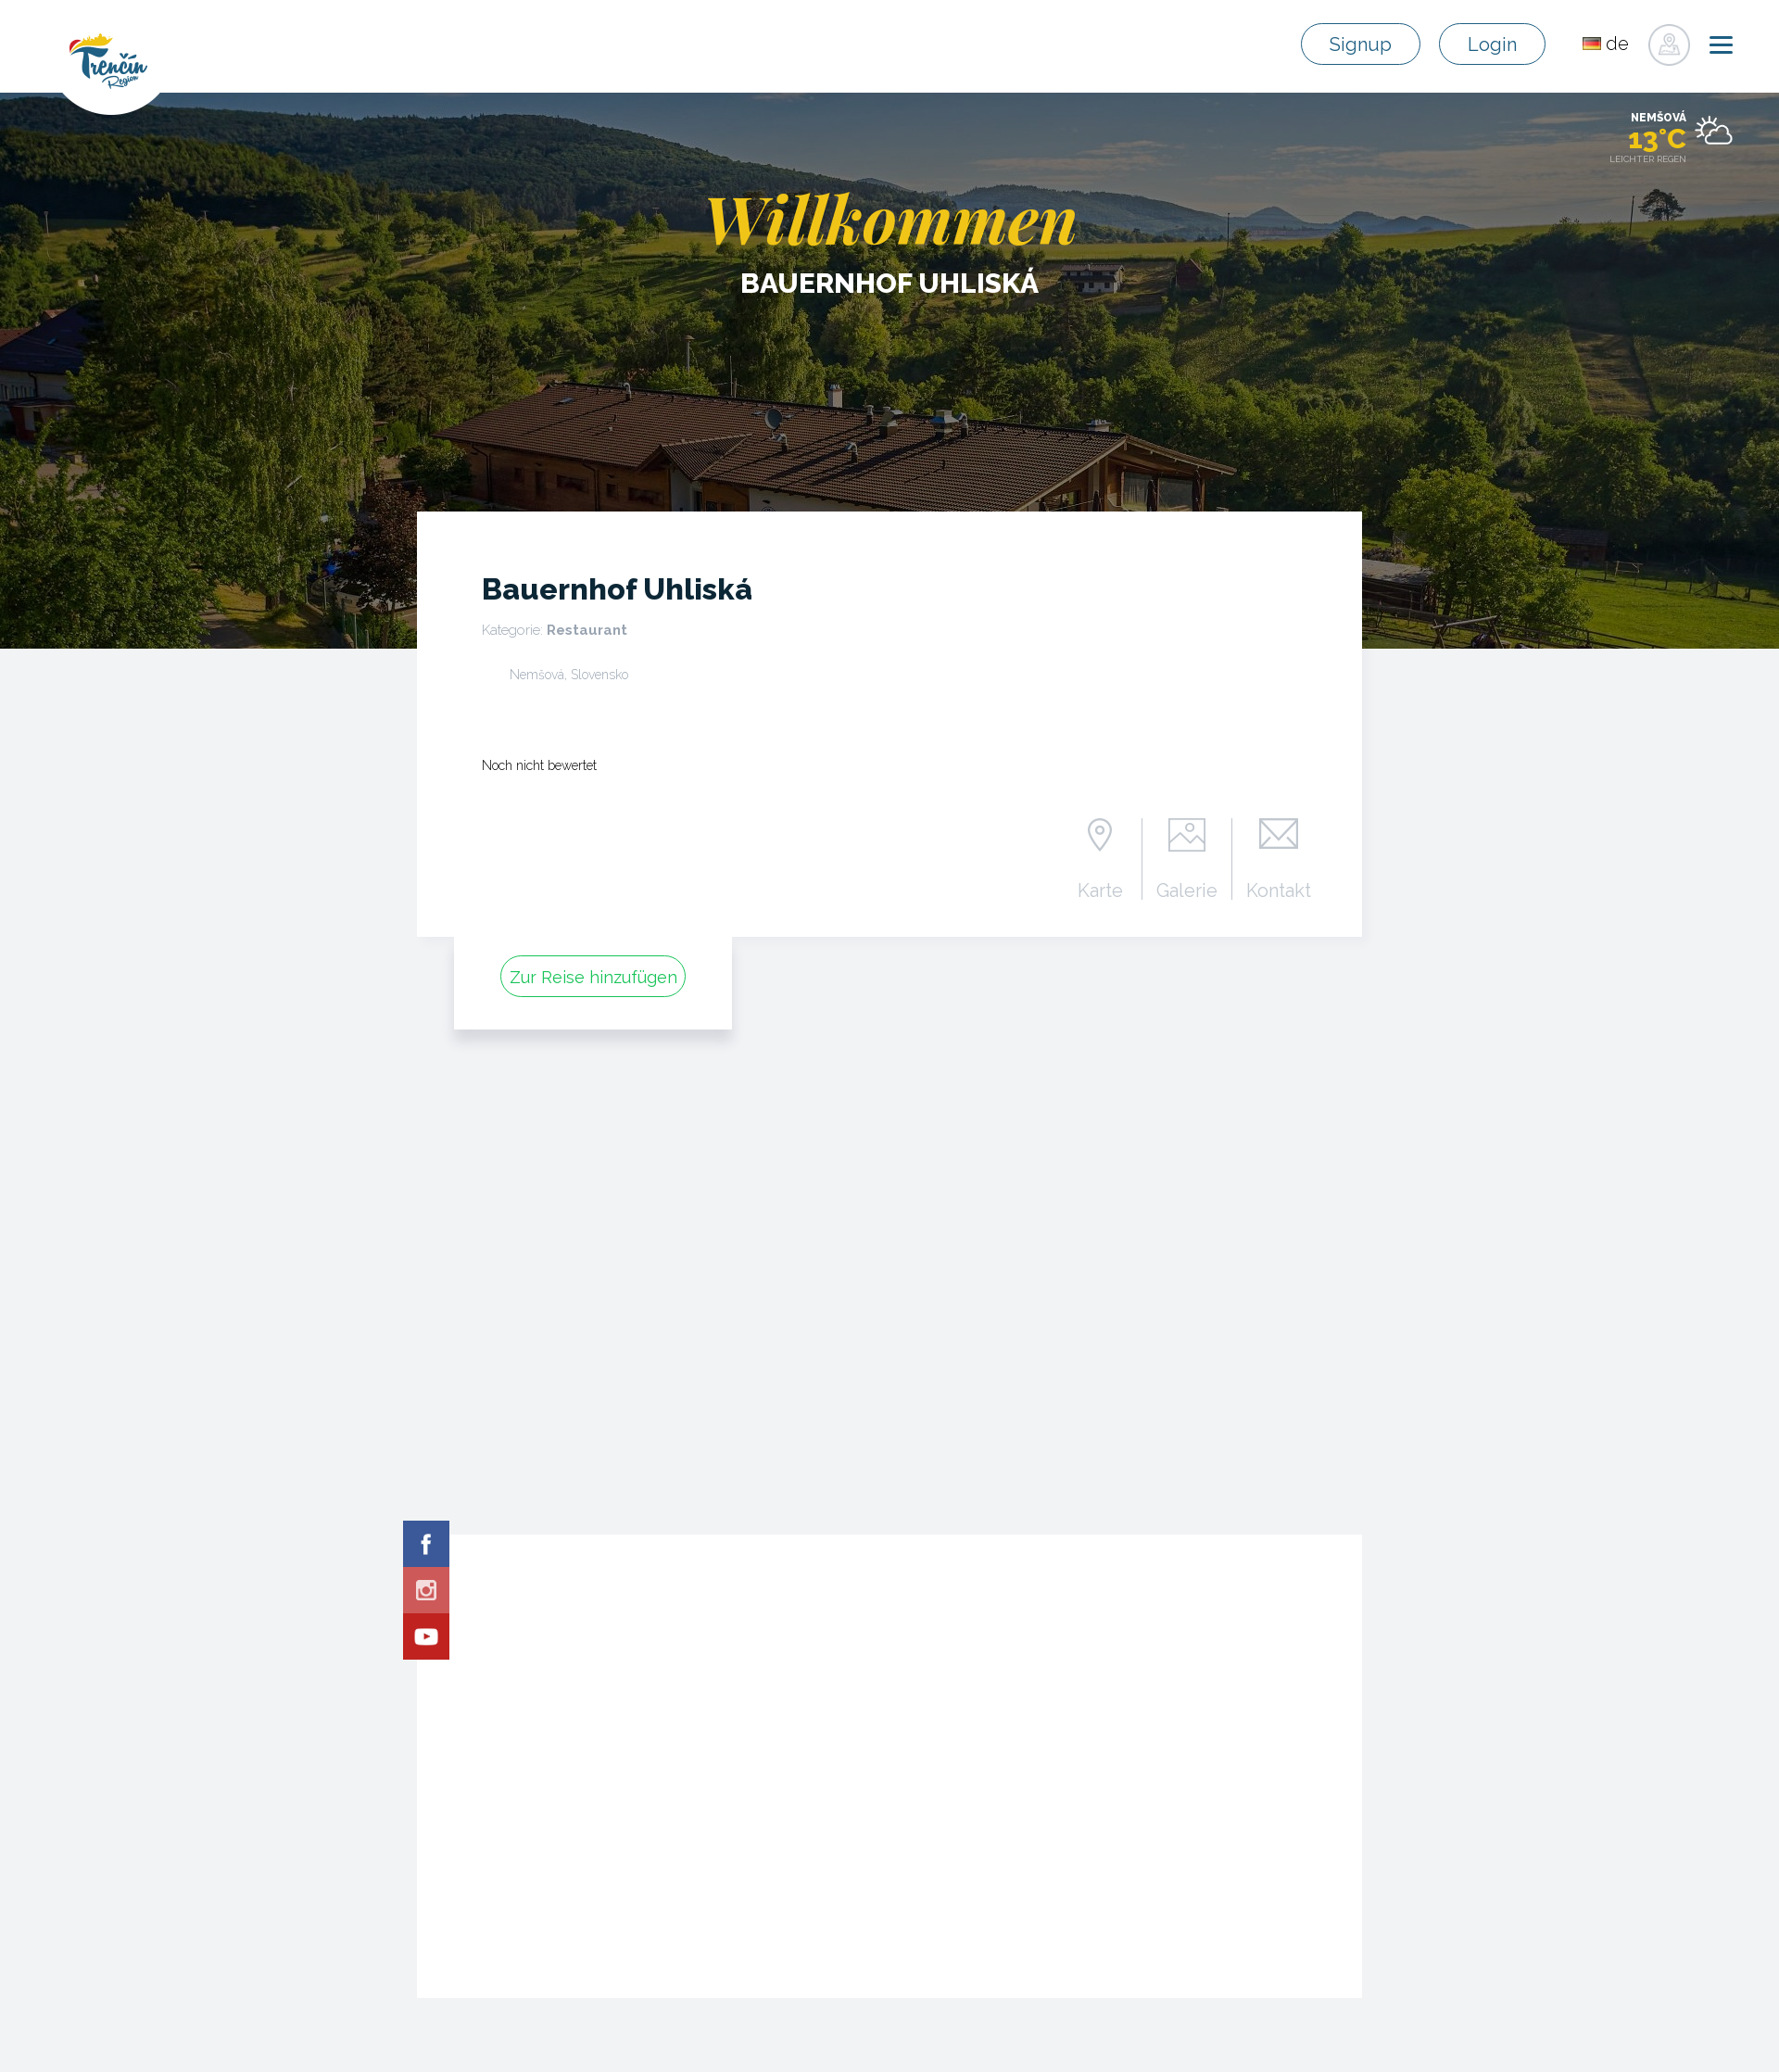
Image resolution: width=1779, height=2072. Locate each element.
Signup (1361, 44)
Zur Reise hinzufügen (593, 977)
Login (1492, 44)
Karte (1100, 889)
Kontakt (1278, 889)
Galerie (1187, 889)
